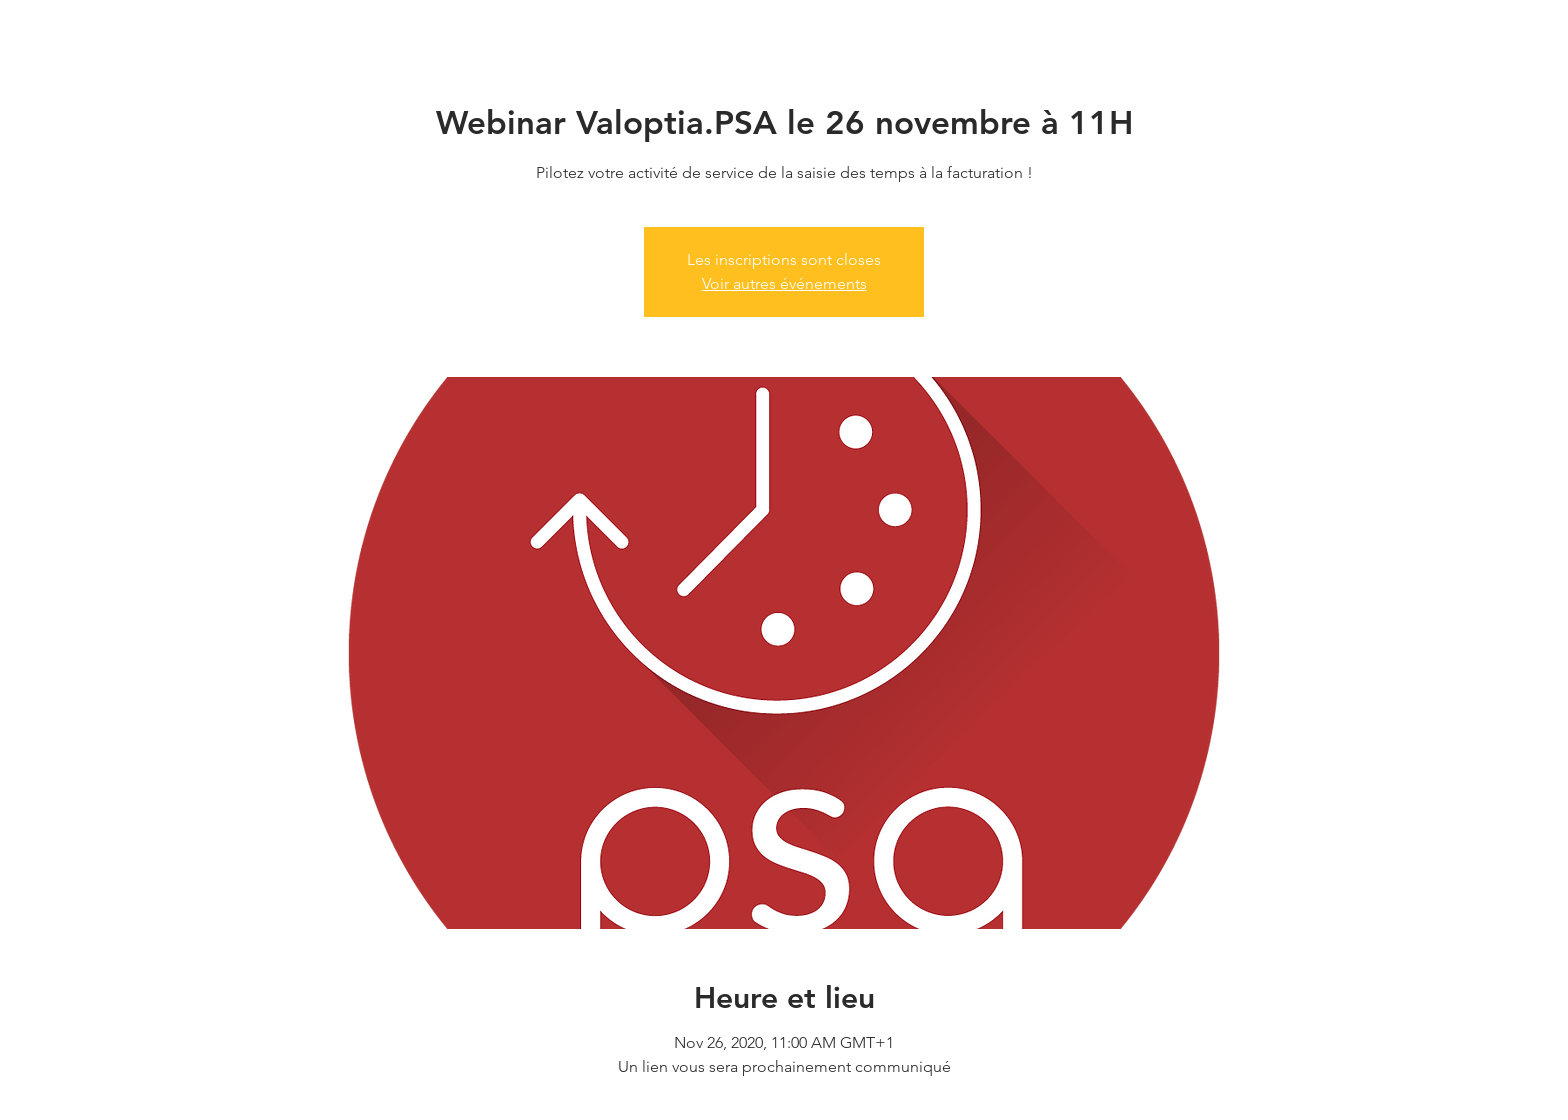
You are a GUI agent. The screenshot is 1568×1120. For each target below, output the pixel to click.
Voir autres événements (784, 283)
